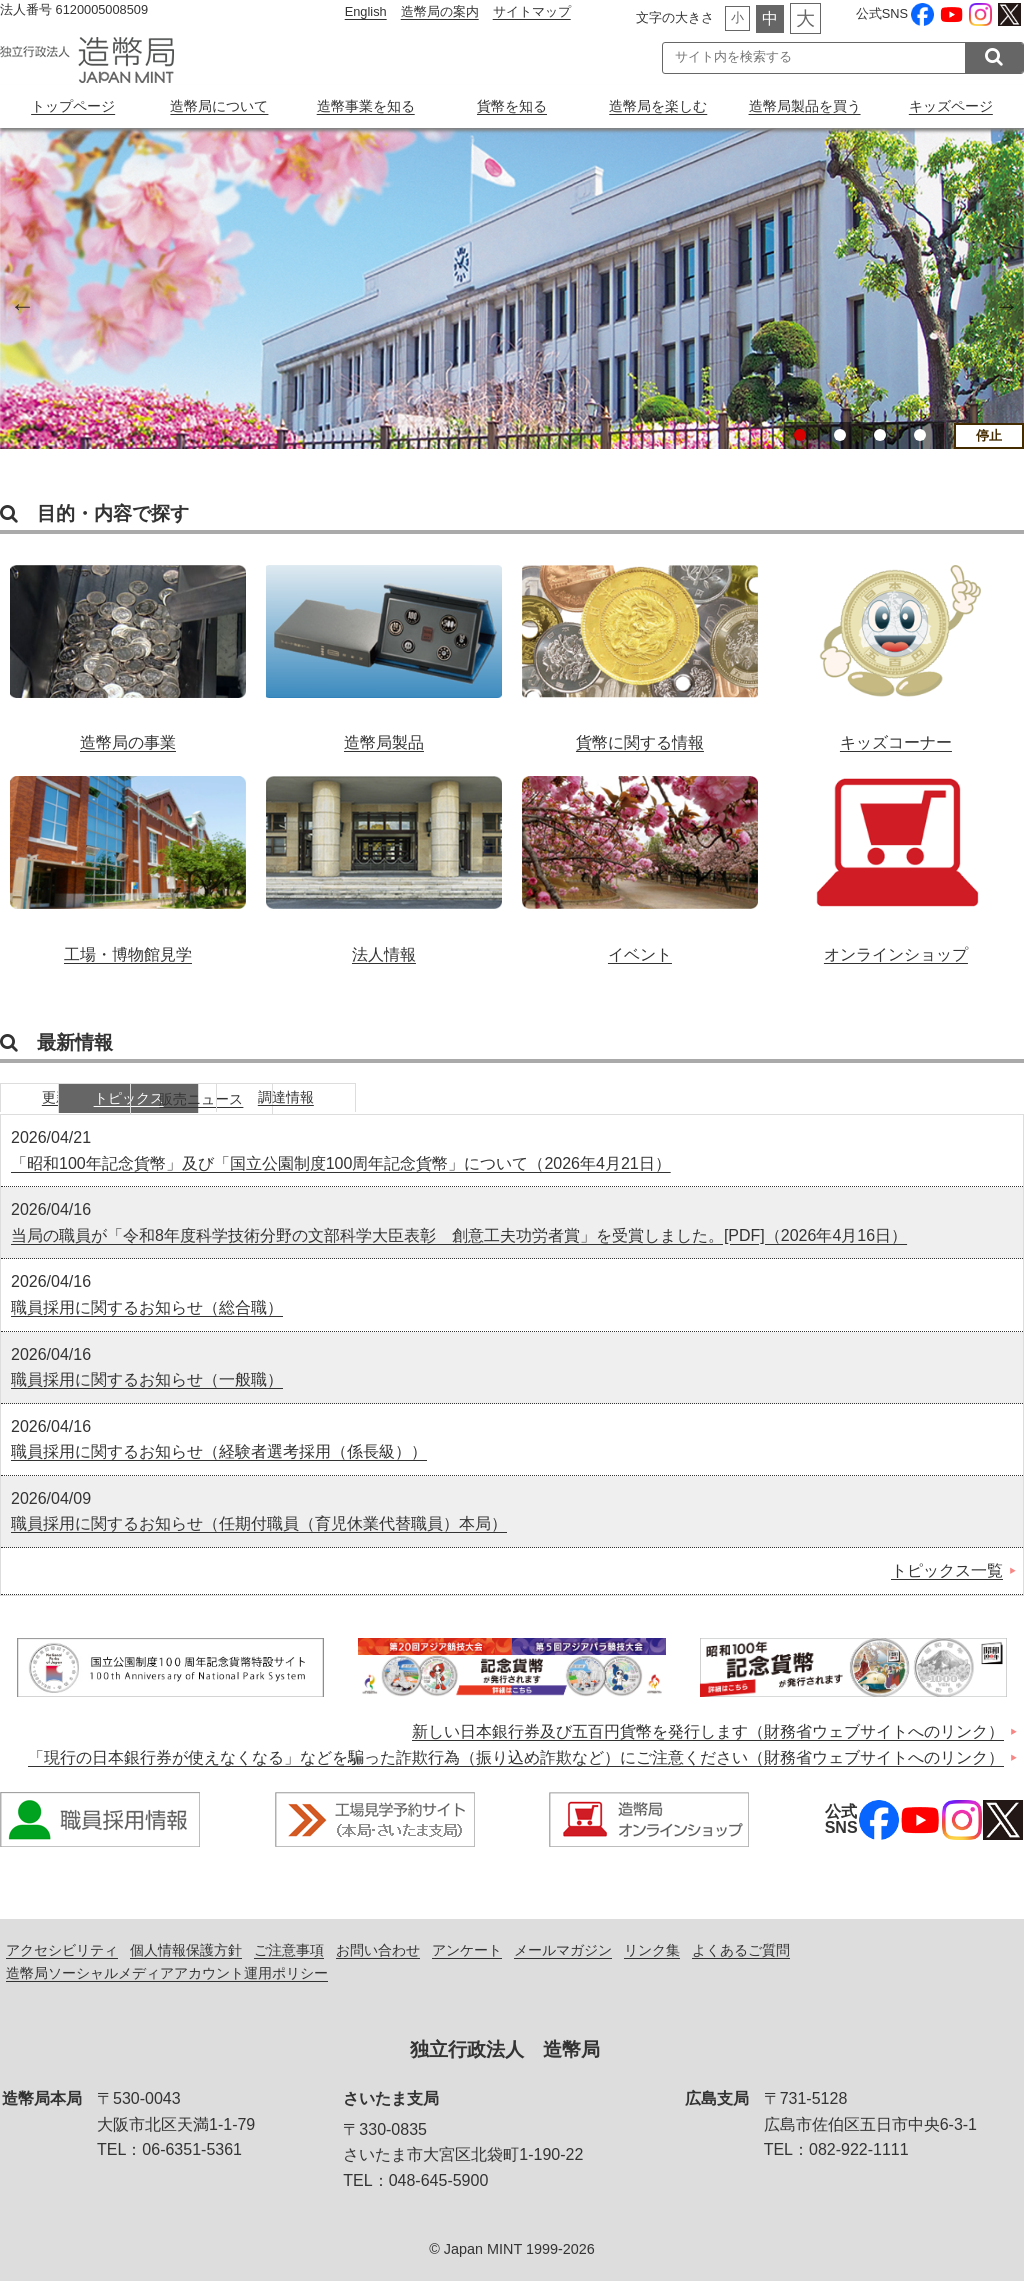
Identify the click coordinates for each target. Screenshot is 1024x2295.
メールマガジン (563, 1964)
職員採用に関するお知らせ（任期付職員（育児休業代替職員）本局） (259, 1537)
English (366, 11)
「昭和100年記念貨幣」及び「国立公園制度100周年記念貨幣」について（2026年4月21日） (341, 1176)
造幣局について (219, 106)
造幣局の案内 (440, 11)
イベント (640, 866)
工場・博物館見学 (128, 866)
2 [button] (840, 435)
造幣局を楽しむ (658, 106)
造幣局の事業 (128, 650)
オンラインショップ (896, 866)
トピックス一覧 (947, 1584)
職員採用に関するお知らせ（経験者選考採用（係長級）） (219, 1465)
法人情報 (384, 866)
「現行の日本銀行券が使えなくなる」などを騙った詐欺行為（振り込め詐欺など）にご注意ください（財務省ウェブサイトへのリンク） (516, 1770)
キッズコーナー (896, 650)
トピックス (225, 1110)
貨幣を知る (512, 106)
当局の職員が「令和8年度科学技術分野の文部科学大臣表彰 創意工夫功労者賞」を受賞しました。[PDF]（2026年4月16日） (459, 1249)
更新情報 (75, 1110)
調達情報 (525, 1110)
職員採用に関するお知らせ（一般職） (147, 1393)
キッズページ (951, 106)
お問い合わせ (378, 1964)
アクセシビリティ (62, 1964)
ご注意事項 (289, 1964)
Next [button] (1004, 303)
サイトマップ (532, 11)
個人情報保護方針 (186, 1964)
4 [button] (920, 435)
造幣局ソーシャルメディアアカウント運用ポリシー (167, 1987)
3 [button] (880, 435)
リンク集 (652, 1964)
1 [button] (800, 435)
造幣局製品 (384, 650)
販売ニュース (375, 1110)
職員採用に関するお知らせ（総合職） (147, 1321)
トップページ (73, 106)
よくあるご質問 (741, 1964)
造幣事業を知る (366, 106)
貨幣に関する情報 (640, 650)
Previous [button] (20, 303)
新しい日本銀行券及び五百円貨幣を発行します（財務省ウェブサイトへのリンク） (708, 1745)
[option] (512, 288)
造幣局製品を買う (805, 106)
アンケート (467, 1964)
